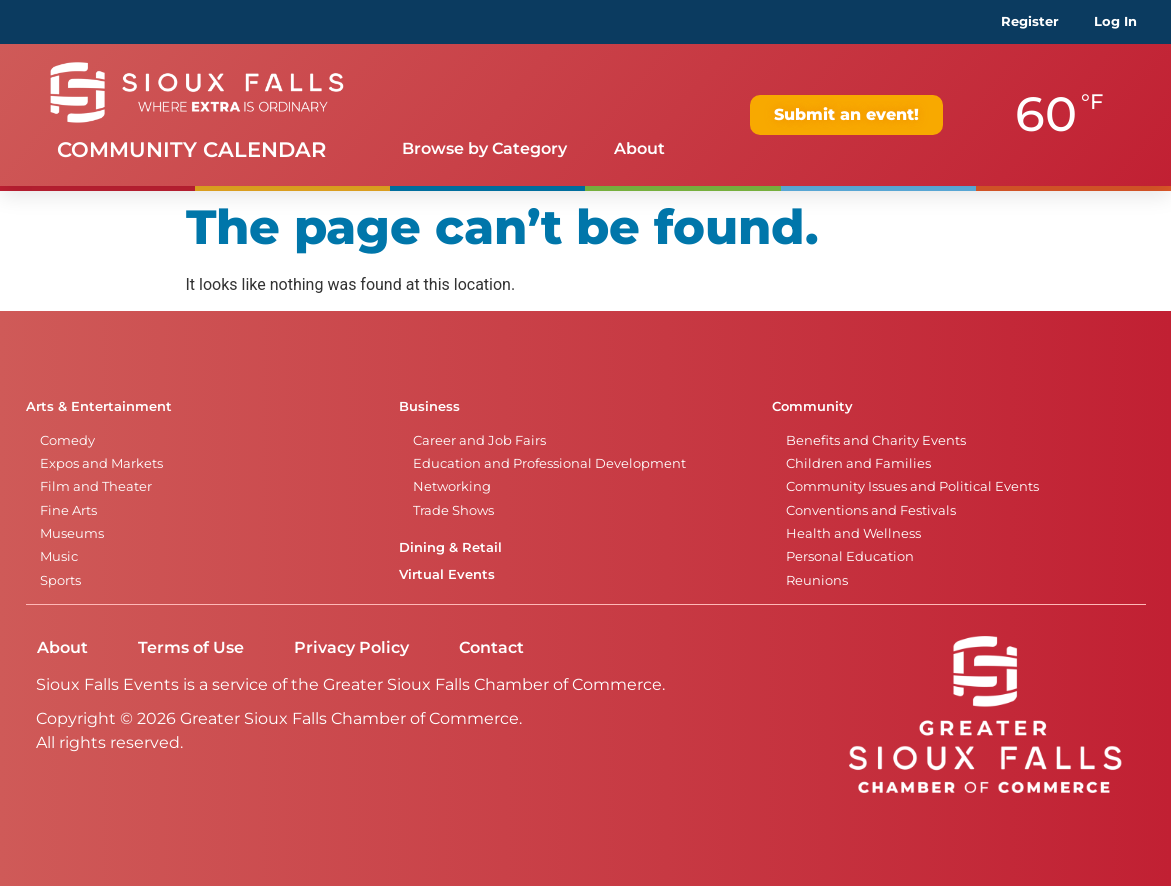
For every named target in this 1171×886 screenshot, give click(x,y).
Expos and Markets (101, 463)
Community (812, 406)
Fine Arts (68, 510)
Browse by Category (484, 148)
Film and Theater (96, 486)
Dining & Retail (450, 547)
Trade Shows (453, 510)
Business (429, 406)
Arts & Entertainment (99, 406)
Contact (491, 647)
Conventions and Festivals (871, 510)
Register (1030, 21)
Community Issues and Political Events (912, 486)
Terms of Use (191, 647)
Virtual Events (447, 574)
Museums (72, 533)
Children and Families (858, 463)
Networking (452, 486)
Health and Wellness (853, 533)
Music (59, 556)
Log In (1115, 21)
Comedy (67, 440)
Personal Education (850, 556)
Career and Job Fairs (479, 440)
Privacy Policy (351, 647)
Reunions (817, 580)
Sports (60, 580)
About (639, 148)
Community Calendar (191, 149)
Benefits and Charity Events (876, 440)
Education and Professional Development (549, 463)
